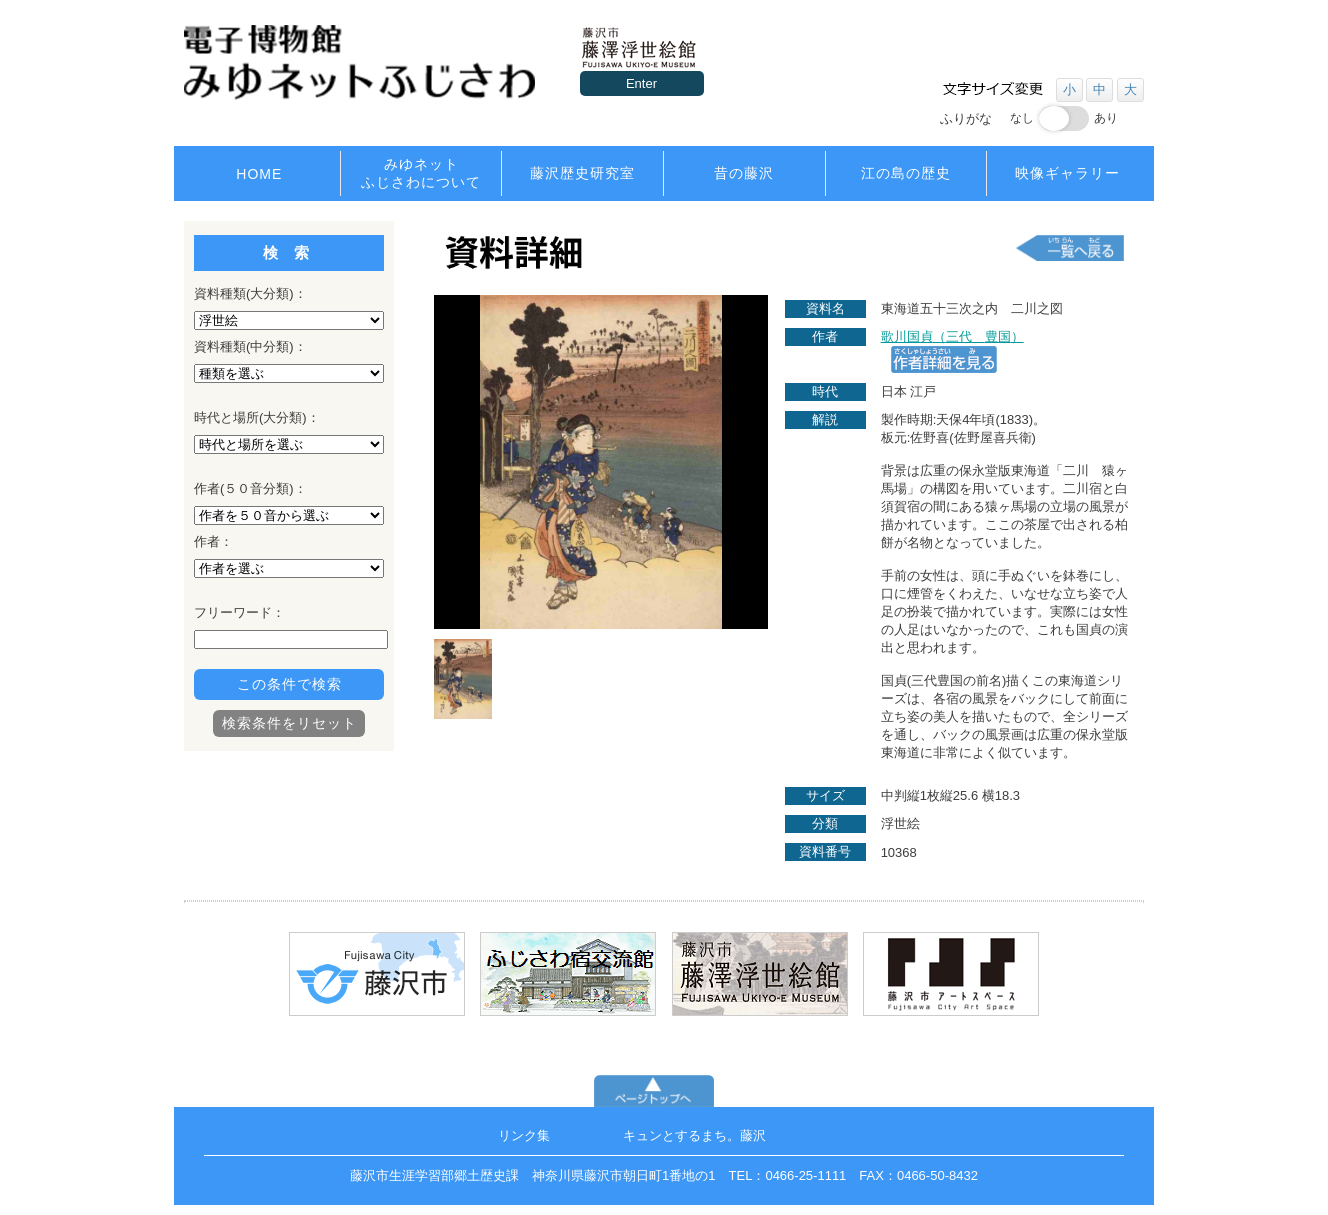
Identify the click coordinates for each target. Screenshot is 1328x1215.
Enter (641, 83)
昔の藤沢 (744, 173)
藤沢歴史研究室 (582, 173)
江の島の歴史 (906, 173)
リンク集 (524, 1135)
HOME (259, 174)
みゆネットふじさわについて (421, 173)
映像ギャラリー (1067, 173)
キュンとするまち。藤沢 (694, 1135)
